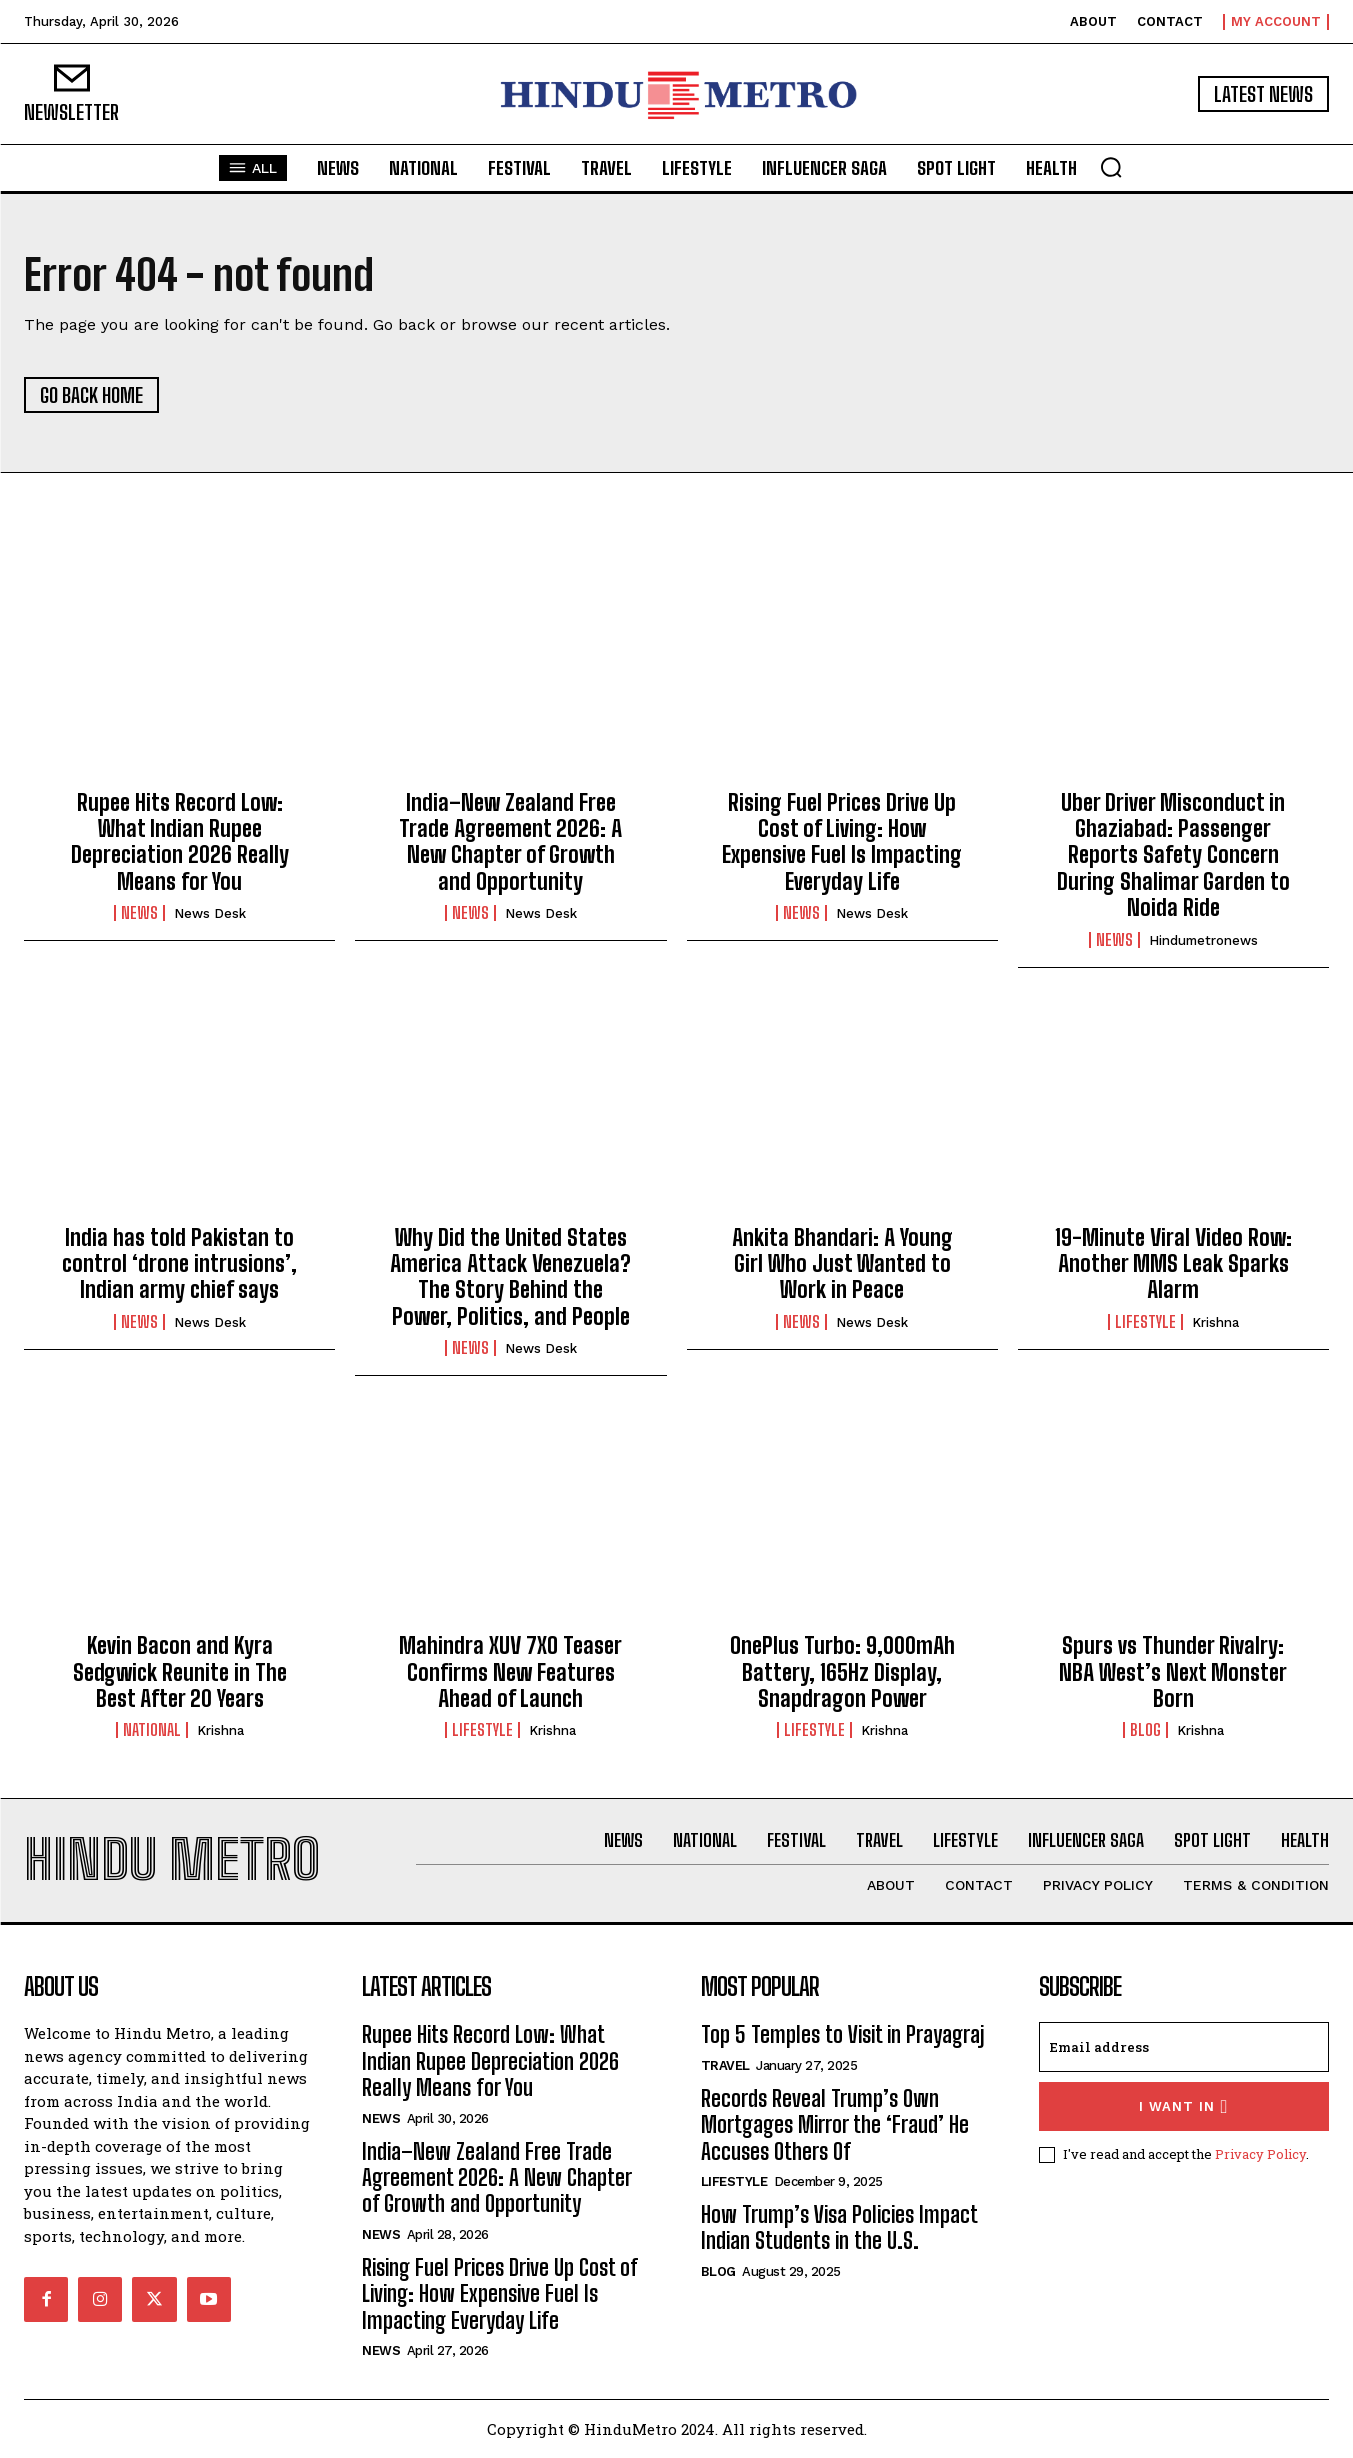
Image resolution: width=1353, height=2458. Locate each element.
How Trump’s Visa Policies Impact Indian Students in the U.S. (839, 2227)
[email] (1184, 2047)
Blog (1145, 1730)
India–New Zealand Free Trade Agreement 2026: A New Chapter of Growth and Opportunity (510, 842)
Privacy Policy (1260, 2154)
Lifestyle (1145, 1322)
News (139, 913)
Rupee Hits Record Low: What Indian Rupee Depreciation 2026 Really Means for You (180, 842)
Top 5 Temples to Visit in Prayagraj (842, 2034)
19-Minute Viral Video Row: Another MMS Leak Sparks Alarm (1173, 1264)
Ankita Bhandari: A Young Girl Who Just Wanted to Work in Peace (842, 1264)
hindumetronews (1203, 940)
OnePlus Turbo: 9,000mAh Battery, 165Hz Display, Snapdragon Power (842, 1672)
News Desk (210, 913)
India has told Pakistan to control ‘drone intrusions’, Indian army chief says (179, 1264)
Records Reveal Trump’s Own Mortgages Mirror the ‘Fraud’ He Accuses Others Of (835, 2125)
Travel (725, 2065)
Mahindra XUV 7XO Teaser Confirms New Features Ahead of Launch (510, 1672)
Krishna (1215, 1322)
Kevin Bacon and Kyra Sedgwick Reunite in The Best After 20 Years (180, 1672)
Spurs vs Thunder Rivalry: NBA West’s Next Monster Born (1173, 1672)
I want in (1183, 2106)
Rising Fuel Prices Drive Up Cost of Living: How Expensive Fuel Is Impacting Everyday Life (842, 842)
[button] (1111, 167)
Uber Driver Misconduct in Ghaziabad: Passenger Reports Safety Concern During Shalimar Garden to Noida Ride (1173, 855)
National (152, 1730)
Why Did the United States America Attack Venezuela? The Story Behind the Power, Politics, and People (510, 1277)
